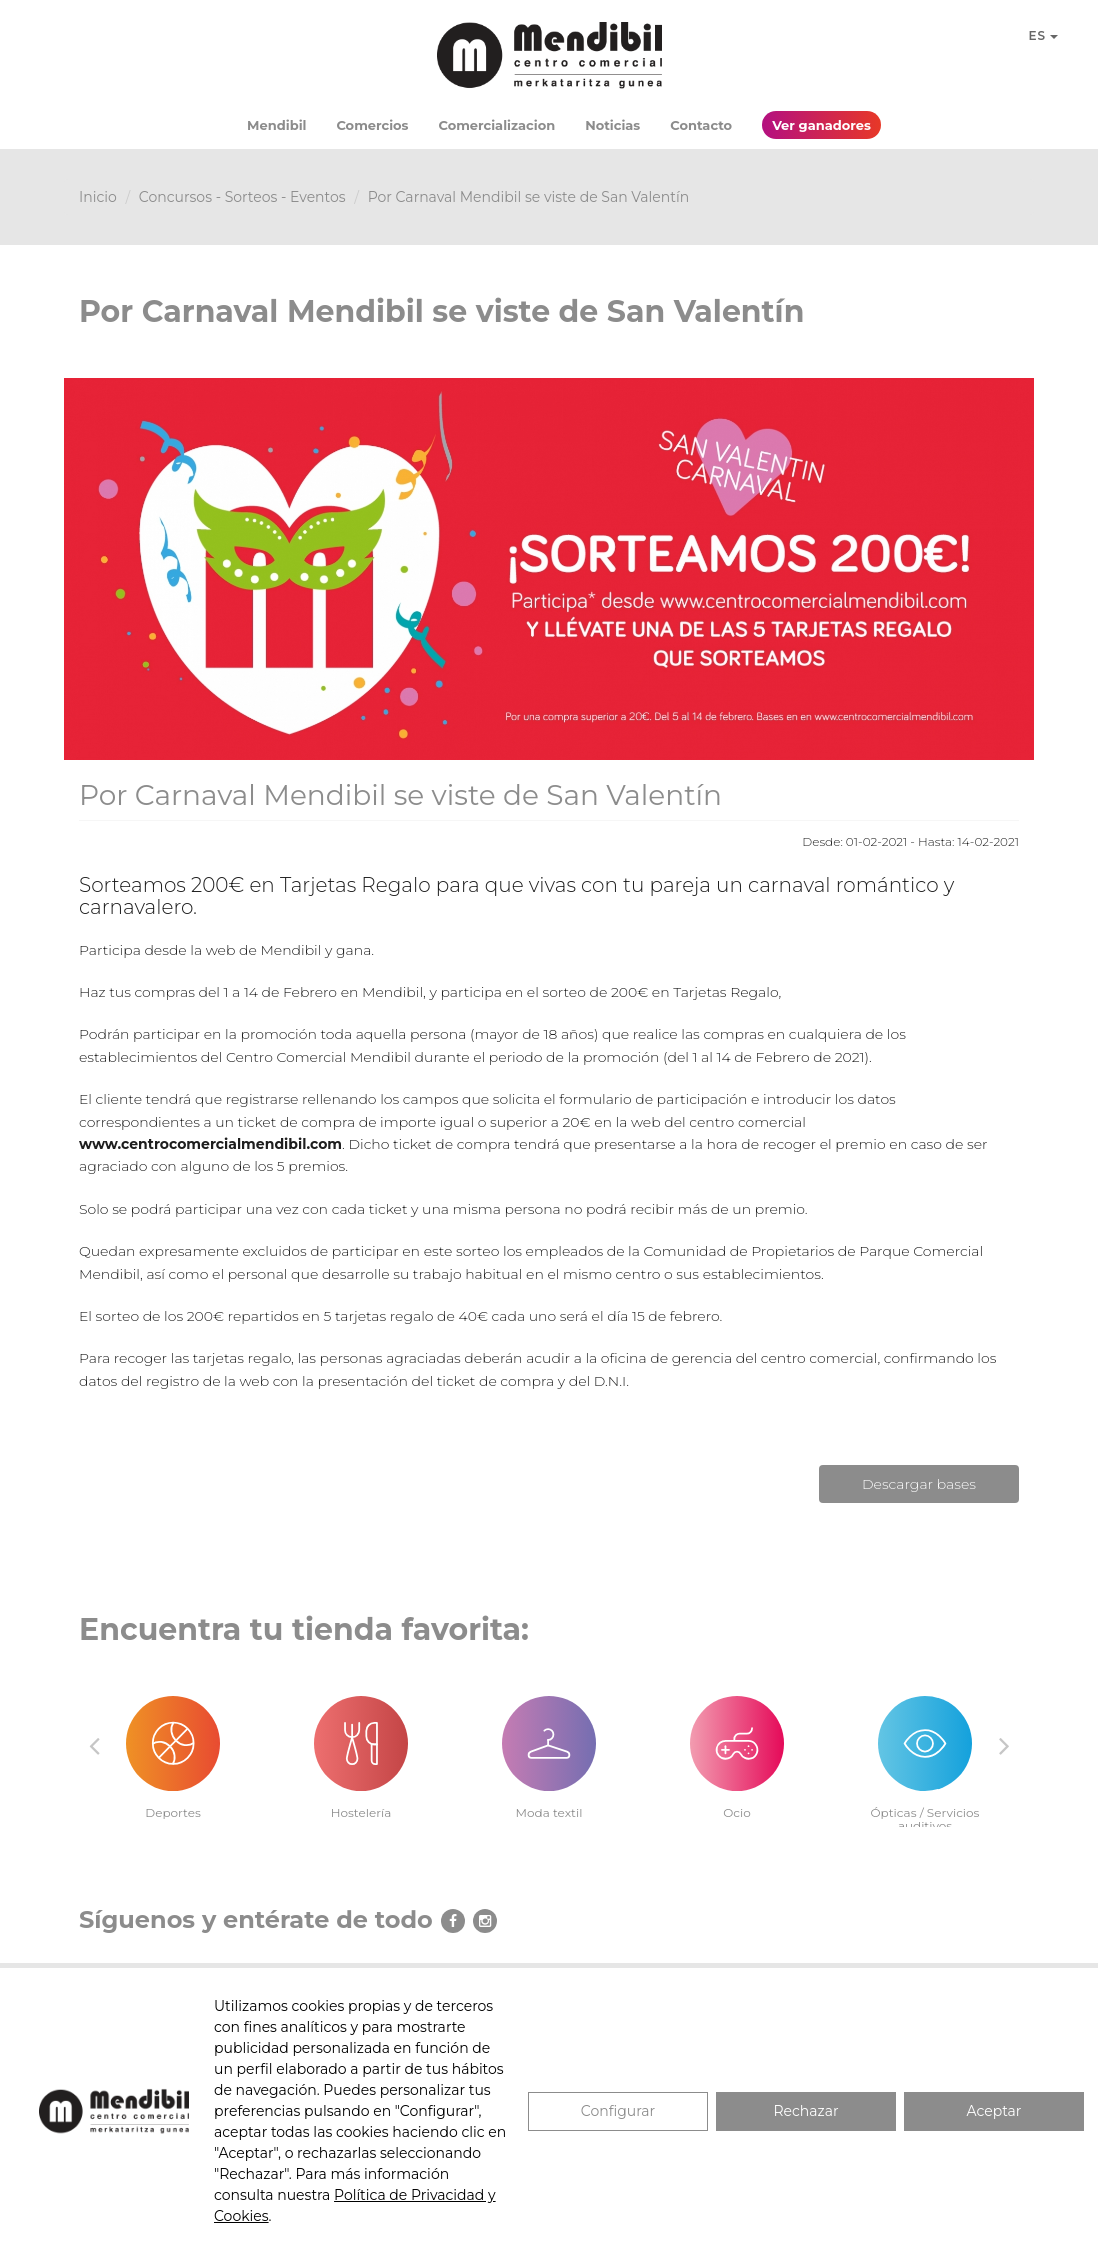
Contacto (701, 125)
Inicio (98, 197)
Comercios (372, 125)
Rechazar (805, 2111)
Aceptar (994, 2111)
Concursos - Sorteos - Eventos (242, 197)
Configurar (618, 2111)
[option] (173, 1746)
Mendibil (276, 125)
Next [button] (1004, 1745)
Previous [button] (94, 1745)
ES (1043, 35)
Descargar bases (919, 1484)
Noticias (612, 125)
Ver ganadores (821, 125)
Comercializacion (497, 125)
